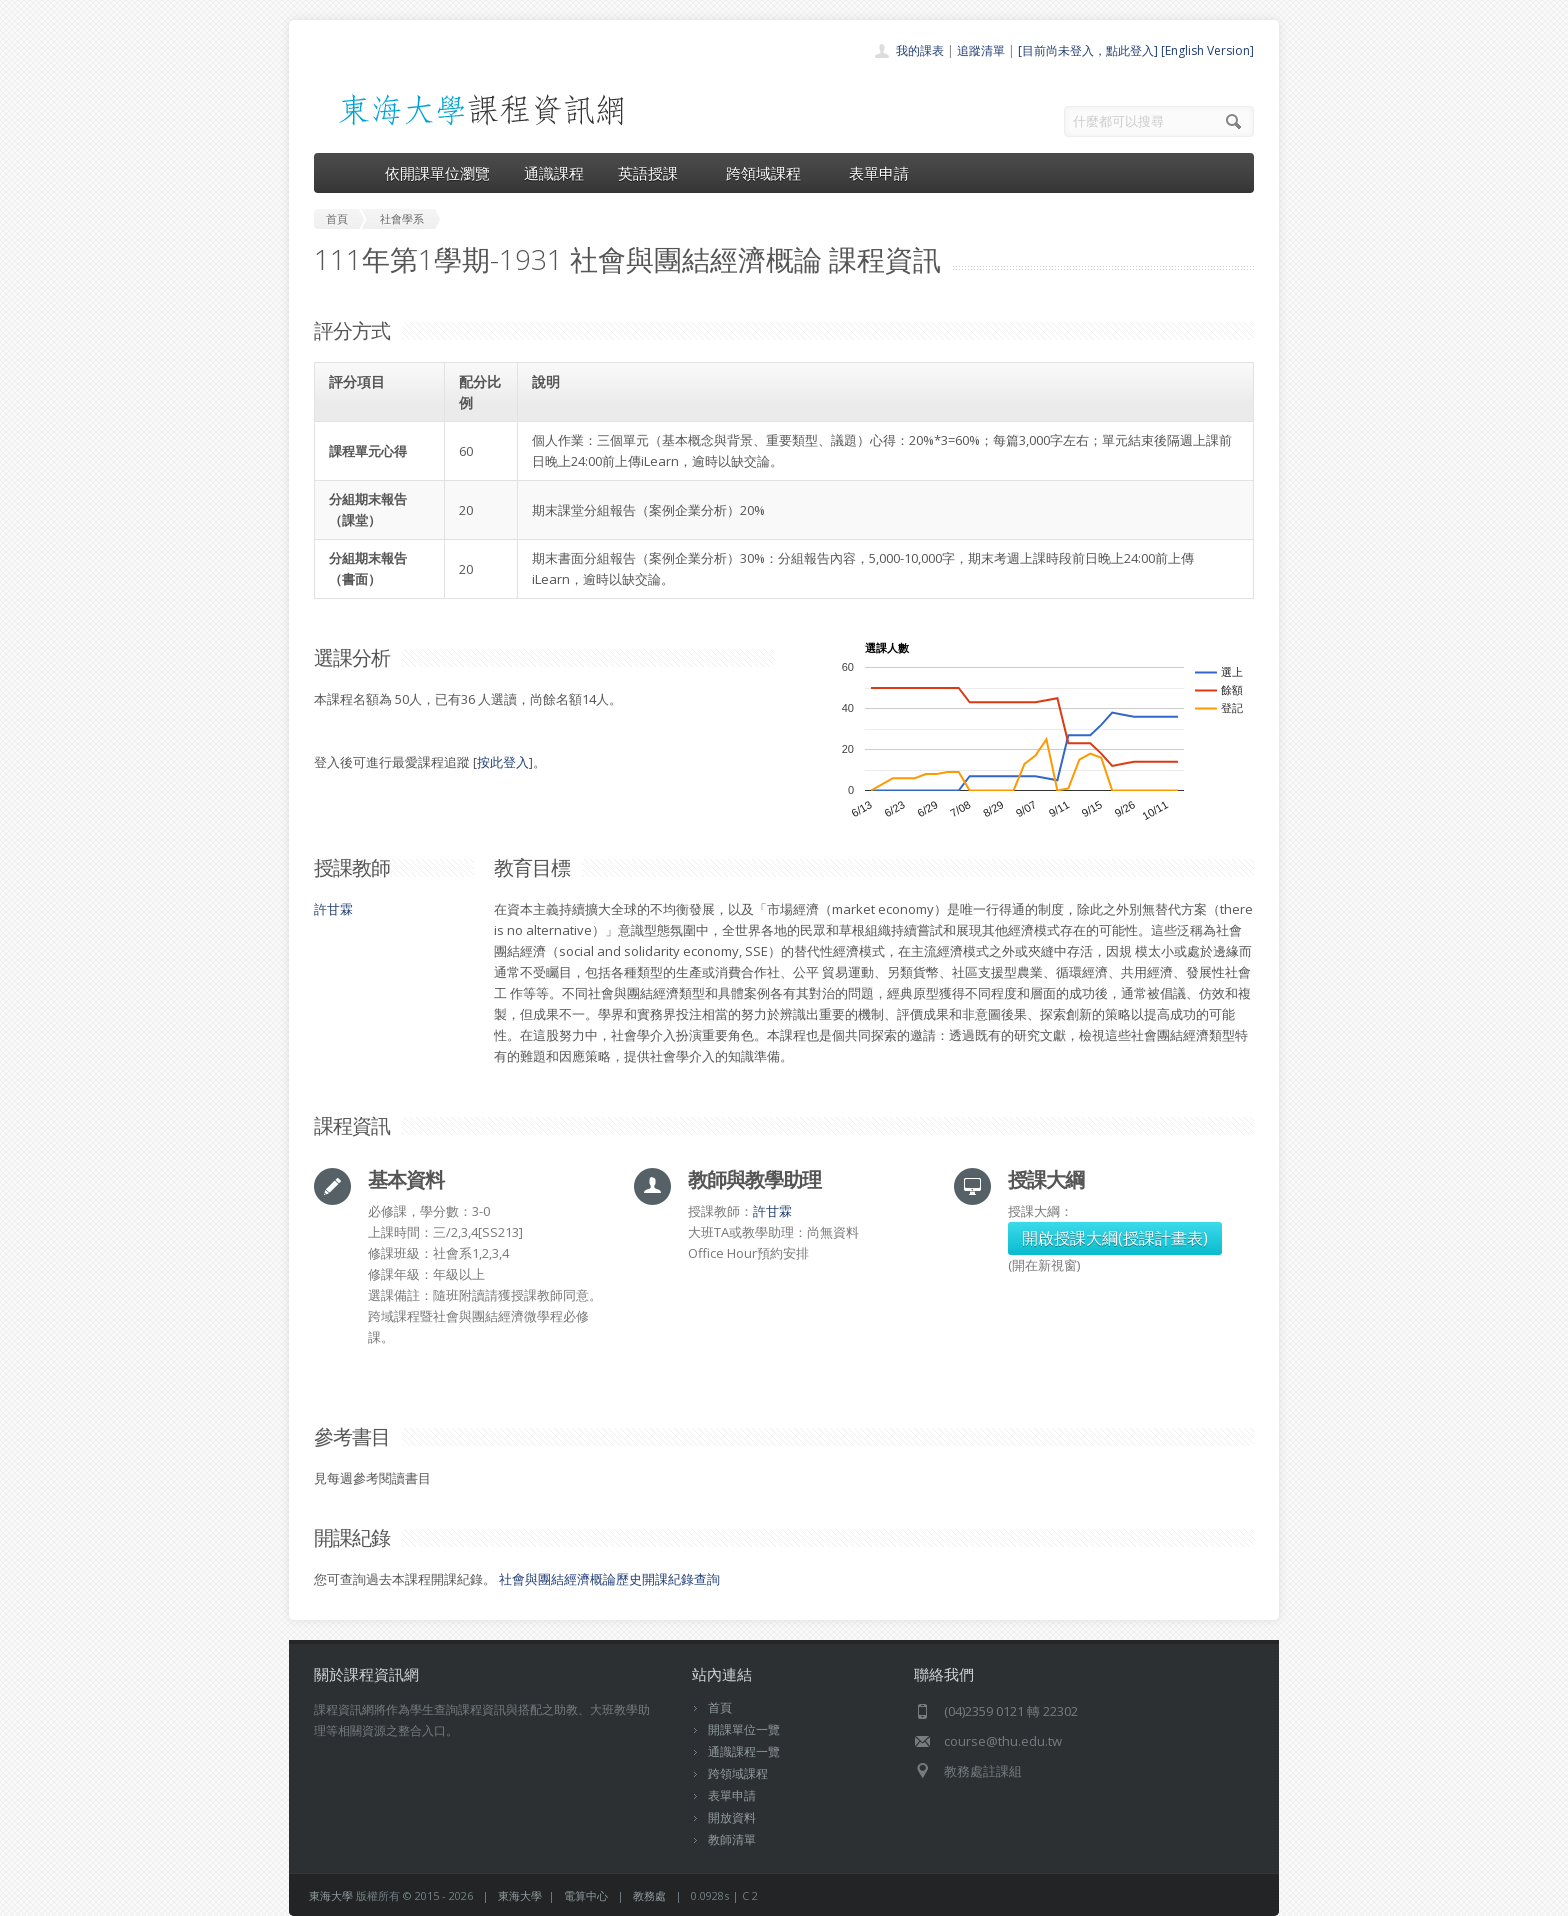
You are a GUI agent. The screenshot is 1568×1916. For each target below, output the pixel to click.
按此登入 (503, 762)
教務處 (649, 1895)
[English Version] (1207, 50)
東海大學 (331, 1895)
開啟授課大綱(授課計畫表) (1115, 1238)
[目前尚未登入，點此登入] (1088, 50)
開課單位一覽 (744, 1729)
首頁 (720, 1707)
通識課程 (554, 173)
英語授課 (655, 173)
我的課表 (920, 50)
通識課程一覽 (744, 1751)
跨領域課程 (770, 173)
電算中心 (586, 1895)
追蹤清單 (981, 50)
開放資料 (732, 1817)
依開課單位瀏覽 (437, 173)
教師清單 (732, 1839)
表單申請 (879, 173)
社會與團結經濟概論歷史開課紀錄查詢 (609, 1579)
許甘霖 (333, 909)
